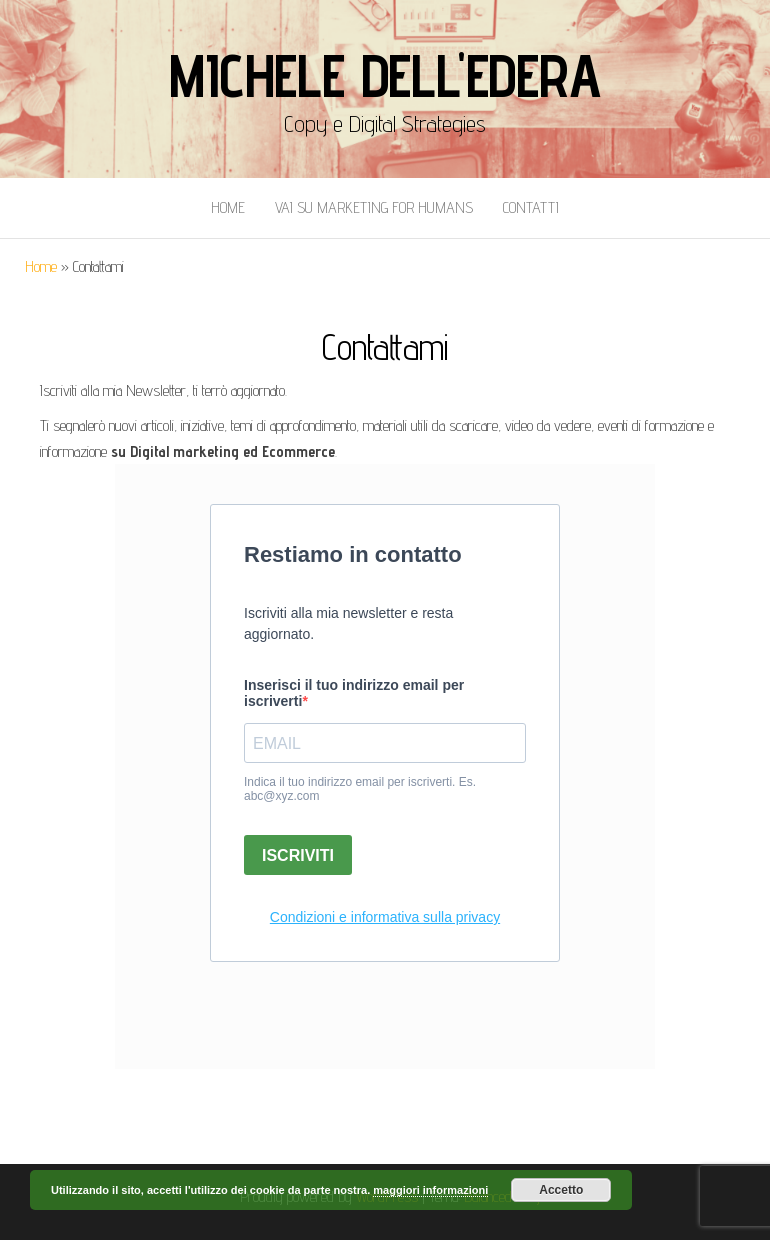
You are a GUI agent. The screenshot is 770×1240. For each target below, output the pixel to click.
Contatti (531, 207)
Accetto (561, 1190)
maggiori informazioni (430, 1190)
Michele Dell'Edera (384, 75)
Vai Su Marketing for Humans (374, 207)
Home (228, 207)
